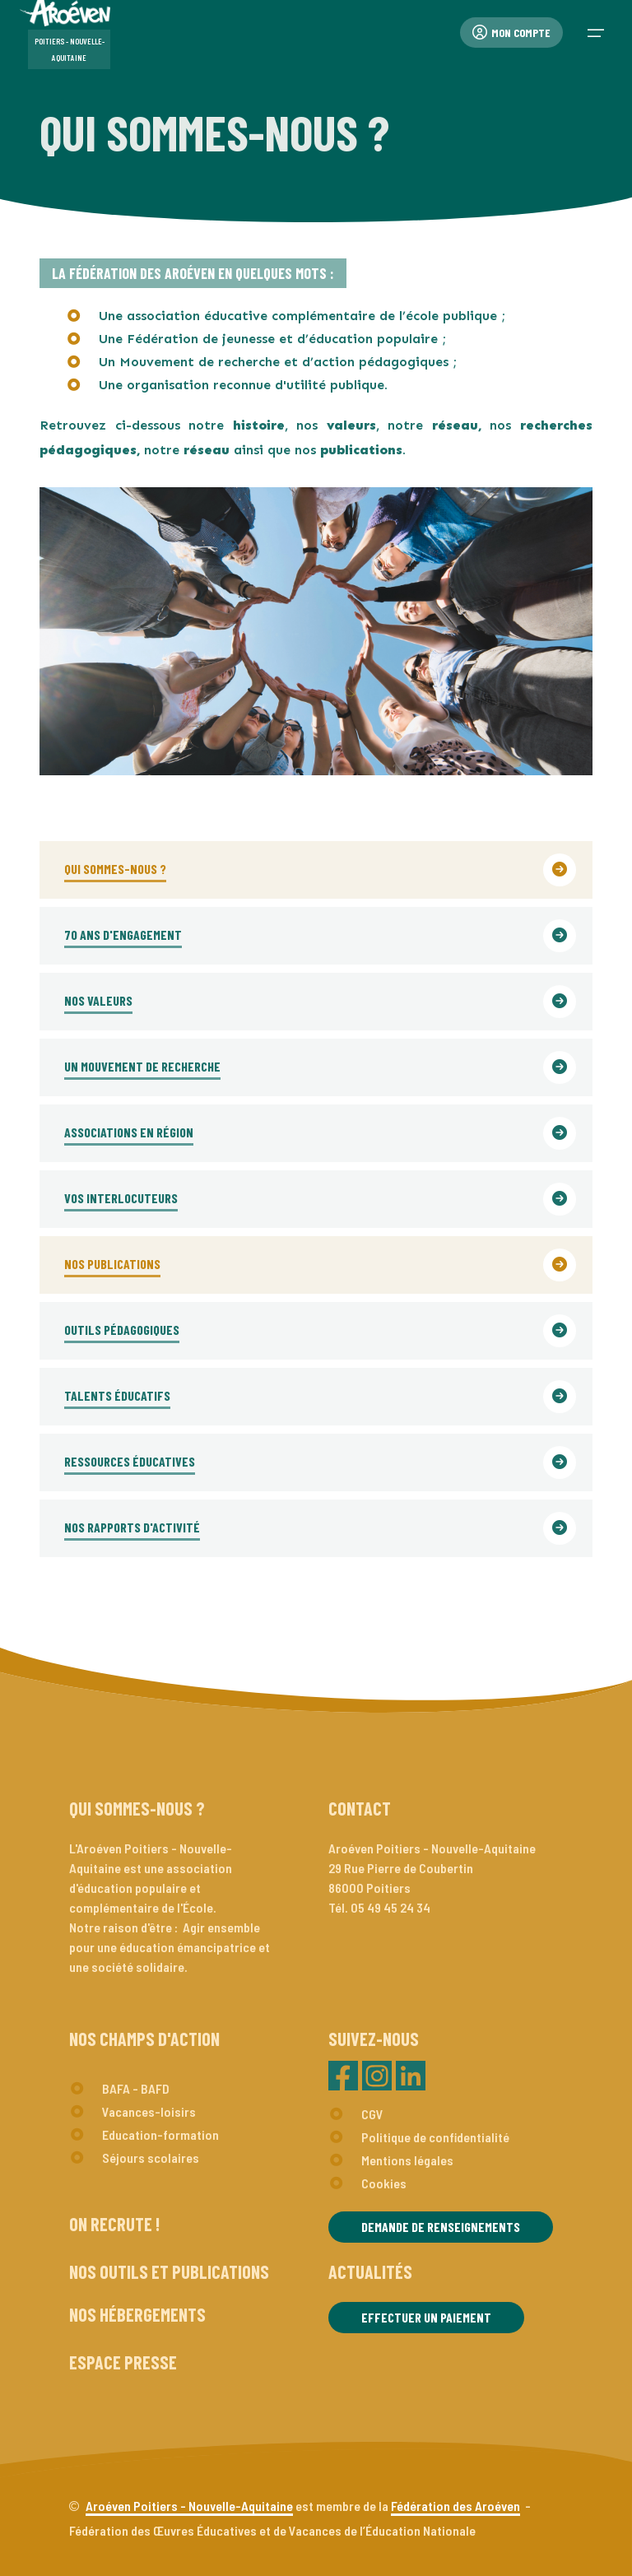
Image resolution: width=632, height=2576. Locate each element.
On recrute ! (114, 2223)
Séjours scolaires (150, 2157)
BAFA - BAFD (136, 2088)
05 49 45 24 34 (390, 1907)
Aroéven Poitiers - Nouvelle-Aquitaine (189, 2505)
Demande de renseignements (440, 2226)
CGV (372, 2114)
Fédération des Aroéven (455, 2505)
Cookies (384, 2183)
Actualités (370, 2271)
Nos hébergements (137, 2314)
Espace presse (123, 2362)
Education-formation (160, 2134)
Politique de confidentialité (435, 2137)
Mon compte (511, 33)
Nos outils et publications (169, 2271)
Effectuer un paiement (426, 2317)
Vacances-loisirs (149, 2111)
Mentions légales (407, 2160)
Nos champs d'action (144, 2038)
